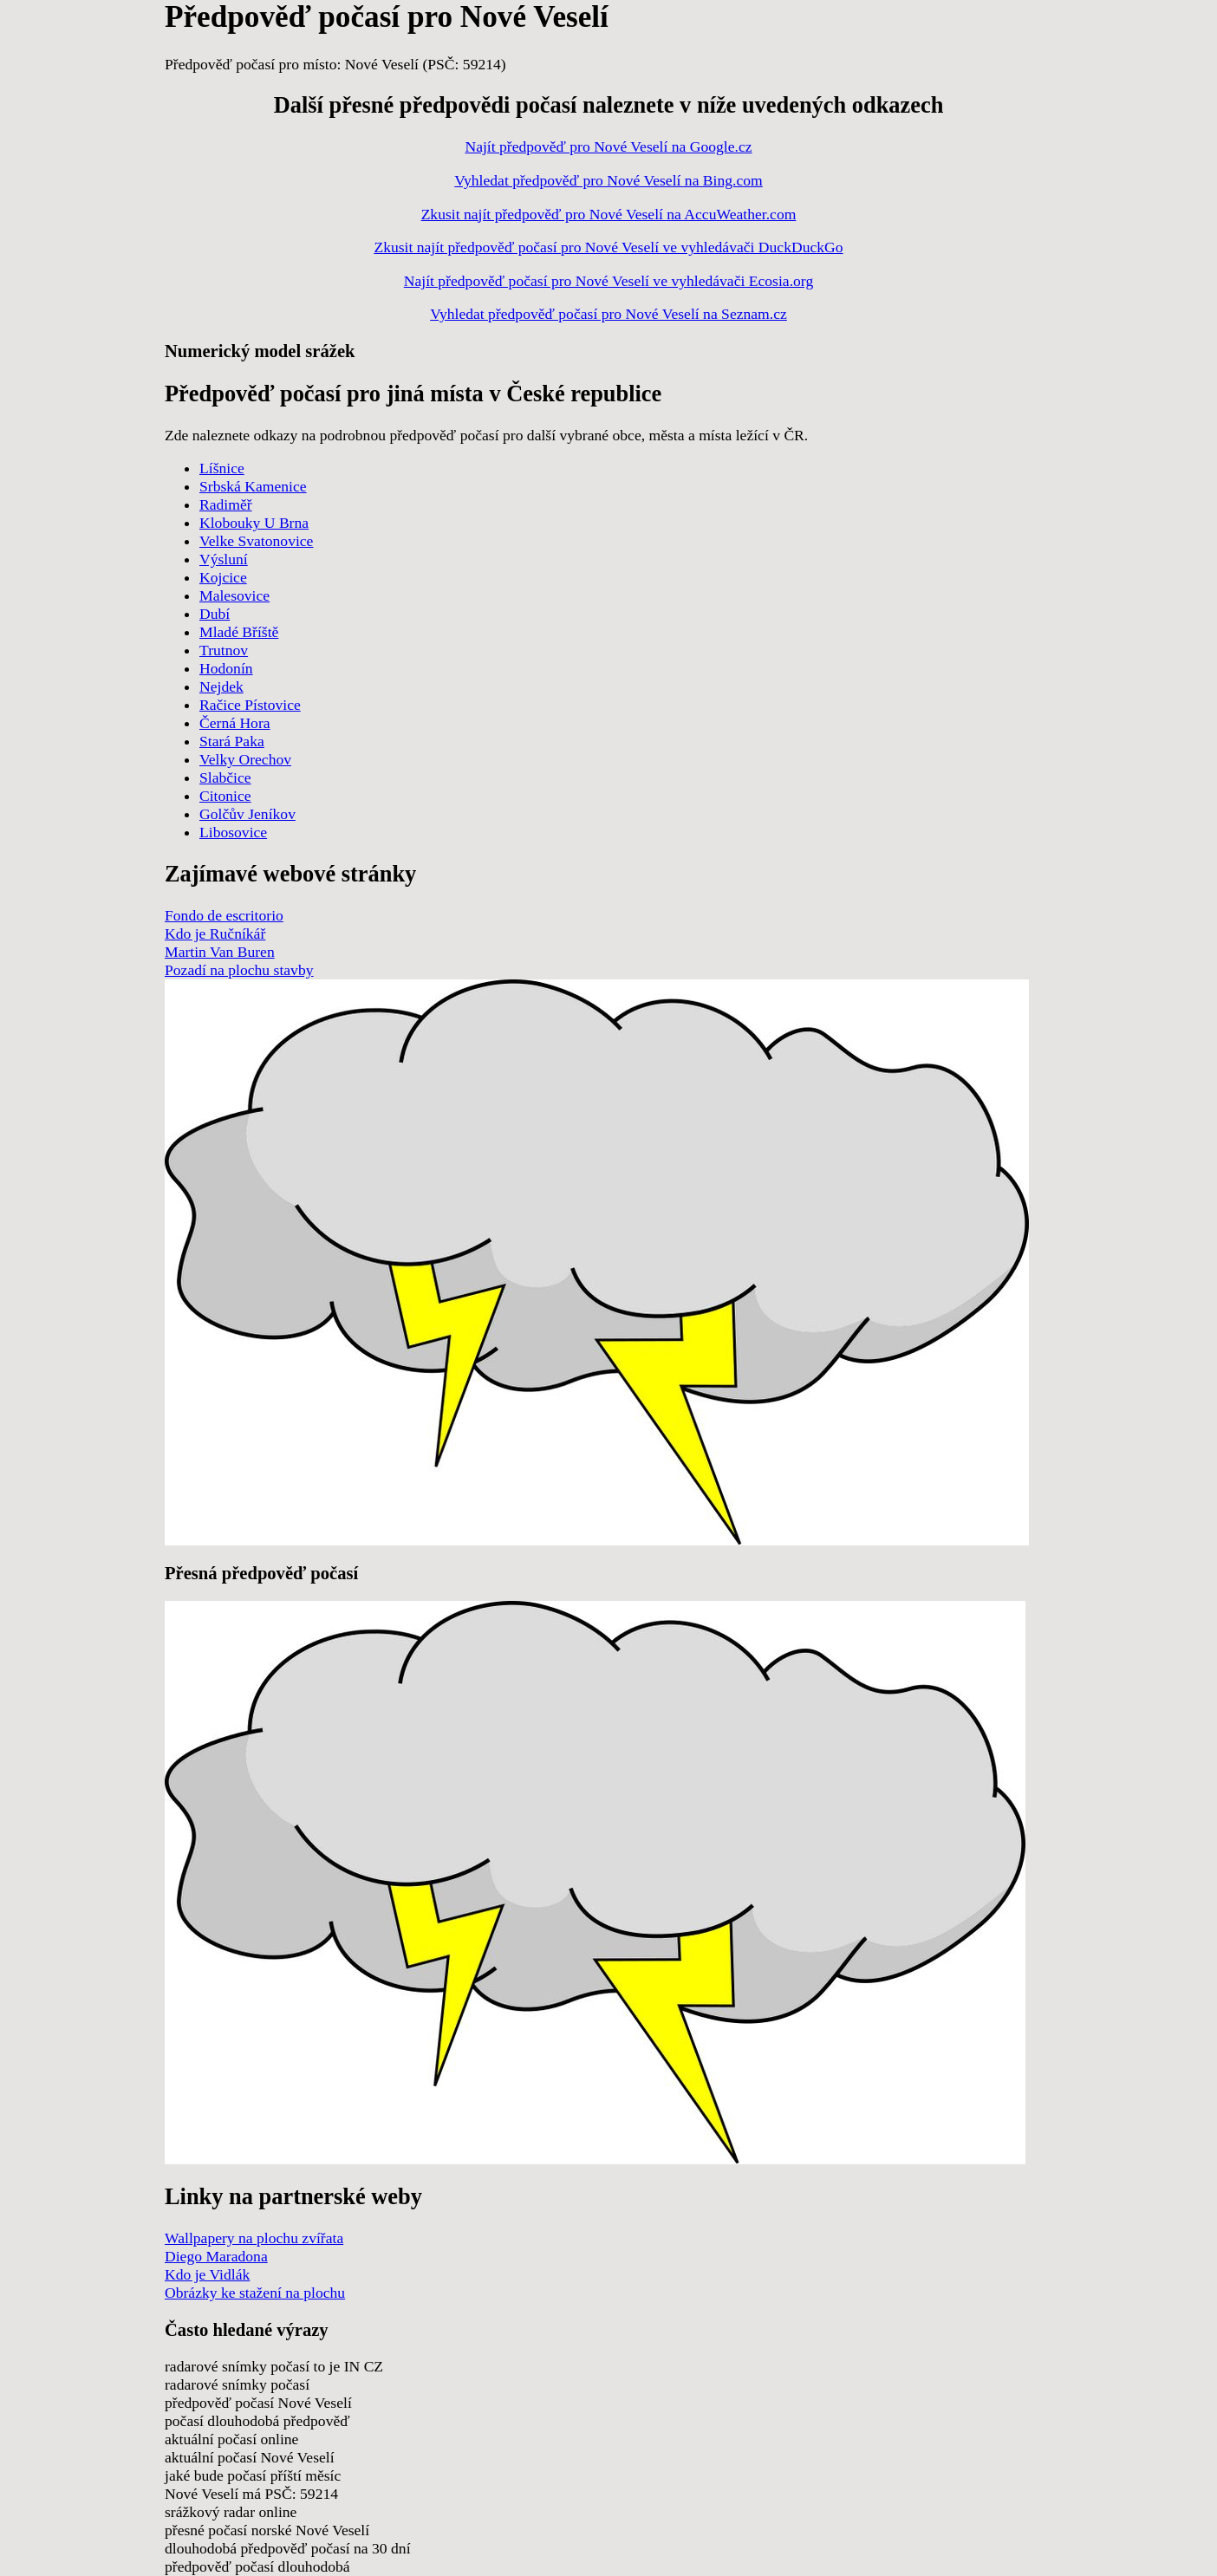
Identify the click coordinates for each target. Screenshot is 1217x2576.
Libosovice (233, 832)
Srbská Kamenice (253, 486)
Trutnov (223, 650)
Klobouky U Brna (254, 522)
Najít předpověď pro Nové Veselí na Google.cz (608, 146)
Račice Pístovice (250, 704)
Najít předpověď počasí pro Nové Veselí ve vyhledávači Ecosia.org (608, 280)
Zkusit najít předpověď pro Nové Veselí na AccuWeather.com (609, 214)
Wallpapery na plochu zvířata (254, 2238)
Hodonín (226, 668)
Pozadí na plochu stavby (239, 970)
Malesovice (234, 595)
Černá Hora (234, 723)
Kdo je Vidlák (207, 2274)
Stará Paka (231, 741)
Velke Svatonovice (256, 541)
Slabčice (225, 777)
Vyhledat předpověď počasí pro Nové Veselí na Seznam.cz (608, 313)
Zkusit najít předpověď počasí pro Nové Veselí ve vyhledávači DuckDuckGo (608, 247)
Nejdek (221, 686)
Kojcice (223, 577)
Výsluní (223, 559)
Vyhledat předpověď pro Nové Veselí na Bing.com (608, 180)
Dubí (214, 613)
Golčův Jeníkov (247, 814)
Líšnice (221, 468)
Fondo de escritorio (224, 915)
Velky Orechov (245, 759)
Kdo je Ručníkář (215, 933)
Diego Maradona (216, 2256)
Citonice (225, 795)
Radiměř (225, 504)
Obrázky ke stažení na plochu (255, 2292)
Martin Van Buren (220, 951)
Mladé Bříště (238, 632)
